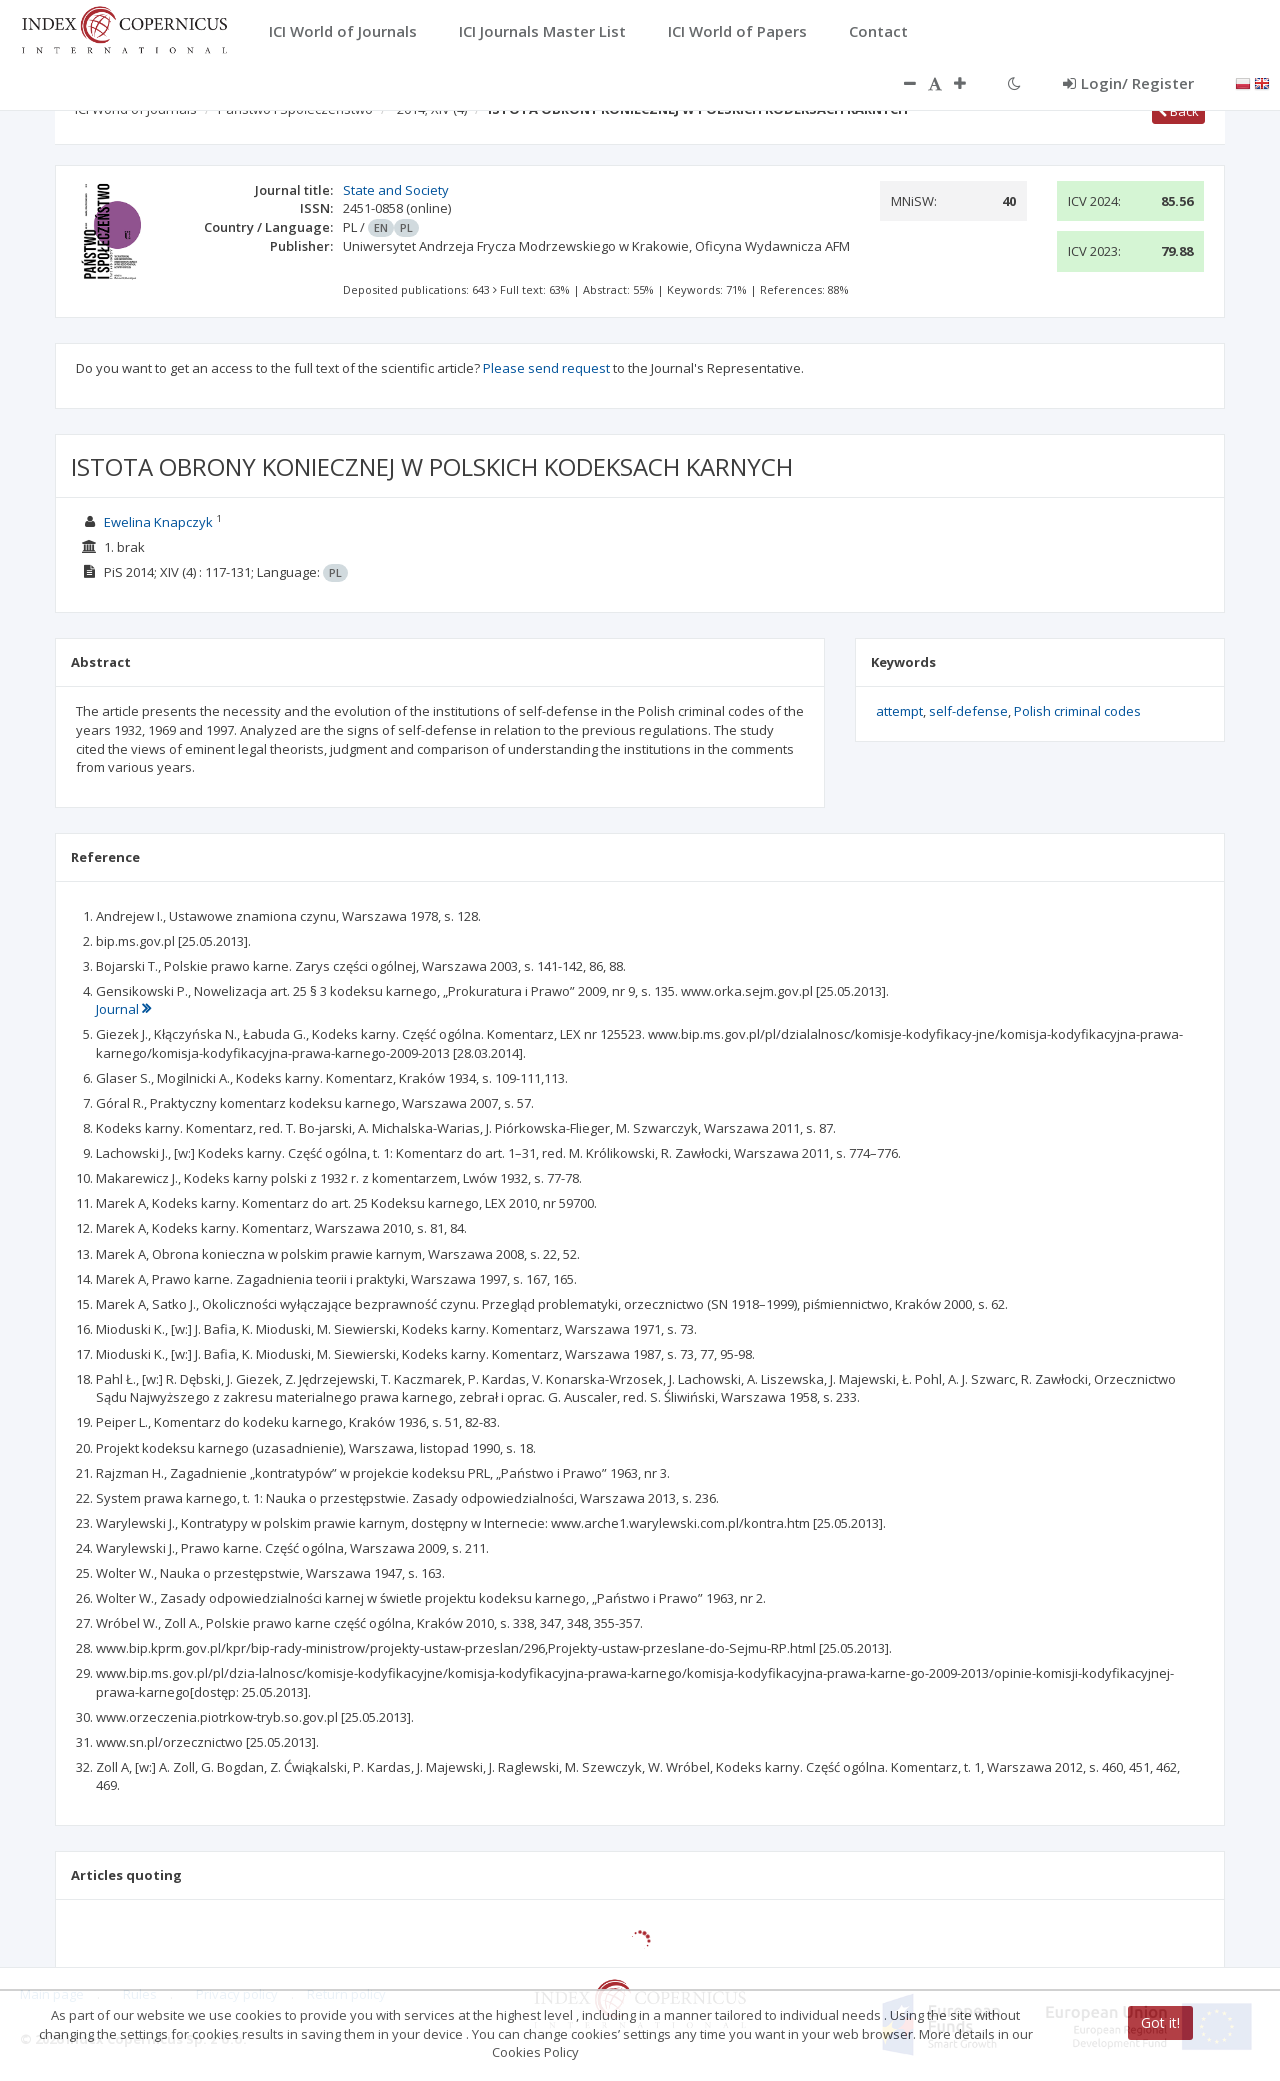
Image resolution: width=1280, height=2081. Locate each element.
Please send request (546, 368)
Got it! (1160, 2022)
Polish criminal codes (1077, 711)
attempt (899, 711)
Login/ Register (1128, 83)
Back (1178, 111)
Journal (123, 1009)
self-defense (968, 711)
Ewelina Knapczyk (158, 522)
